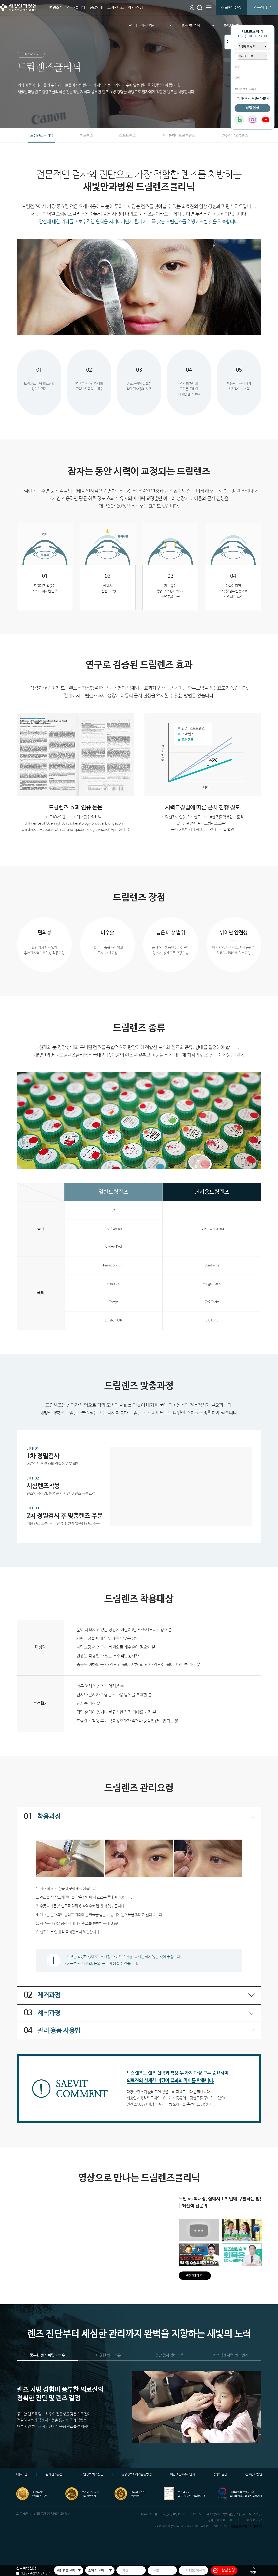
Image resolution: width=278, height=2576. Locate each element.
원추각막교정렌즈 (234, 135)
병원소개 (56, 7)
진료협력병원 (253, 2474)
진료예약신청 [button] (231, 7)
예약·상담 (135, 7)
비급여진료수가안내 (182, 2474)
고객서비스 (115, 7)
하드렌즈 (86, 135)
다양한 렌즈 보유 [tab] (108, 2355)
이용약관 (21, 2474)
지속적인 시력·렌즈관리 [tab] (230, 2355)
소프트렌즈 (127, 135)
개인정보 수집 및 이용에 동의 (35, 2573)
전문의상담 (262, 7)
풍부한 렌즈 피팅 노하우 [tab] (47, 2355)
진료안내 (96, 7)
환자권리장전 (54, 2474)
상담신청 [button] (224, 2570)
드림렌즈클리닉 (41, 135)
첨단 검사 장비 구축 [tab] (169, 2355)
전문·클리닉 (76, 7)
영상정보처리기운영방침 (137, 2474)
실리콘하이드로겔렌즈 (178, 135)
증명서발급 (220, 2474)
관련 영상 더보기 (194, 2275)
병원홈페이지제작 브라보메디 (246, 2526)
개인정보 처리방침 (92, 2474)
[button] (199, 2230)
